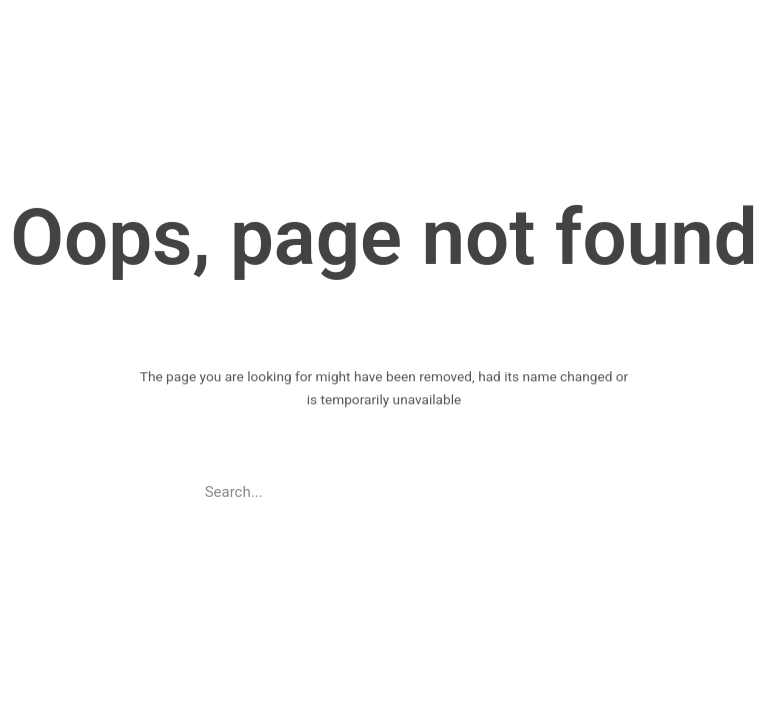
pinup (8, 0)
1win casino (3, 0)
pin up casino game (44, 0)
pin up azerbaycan (32, 0)
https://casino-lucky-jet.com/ (18, 0)
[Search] (553, 488)
